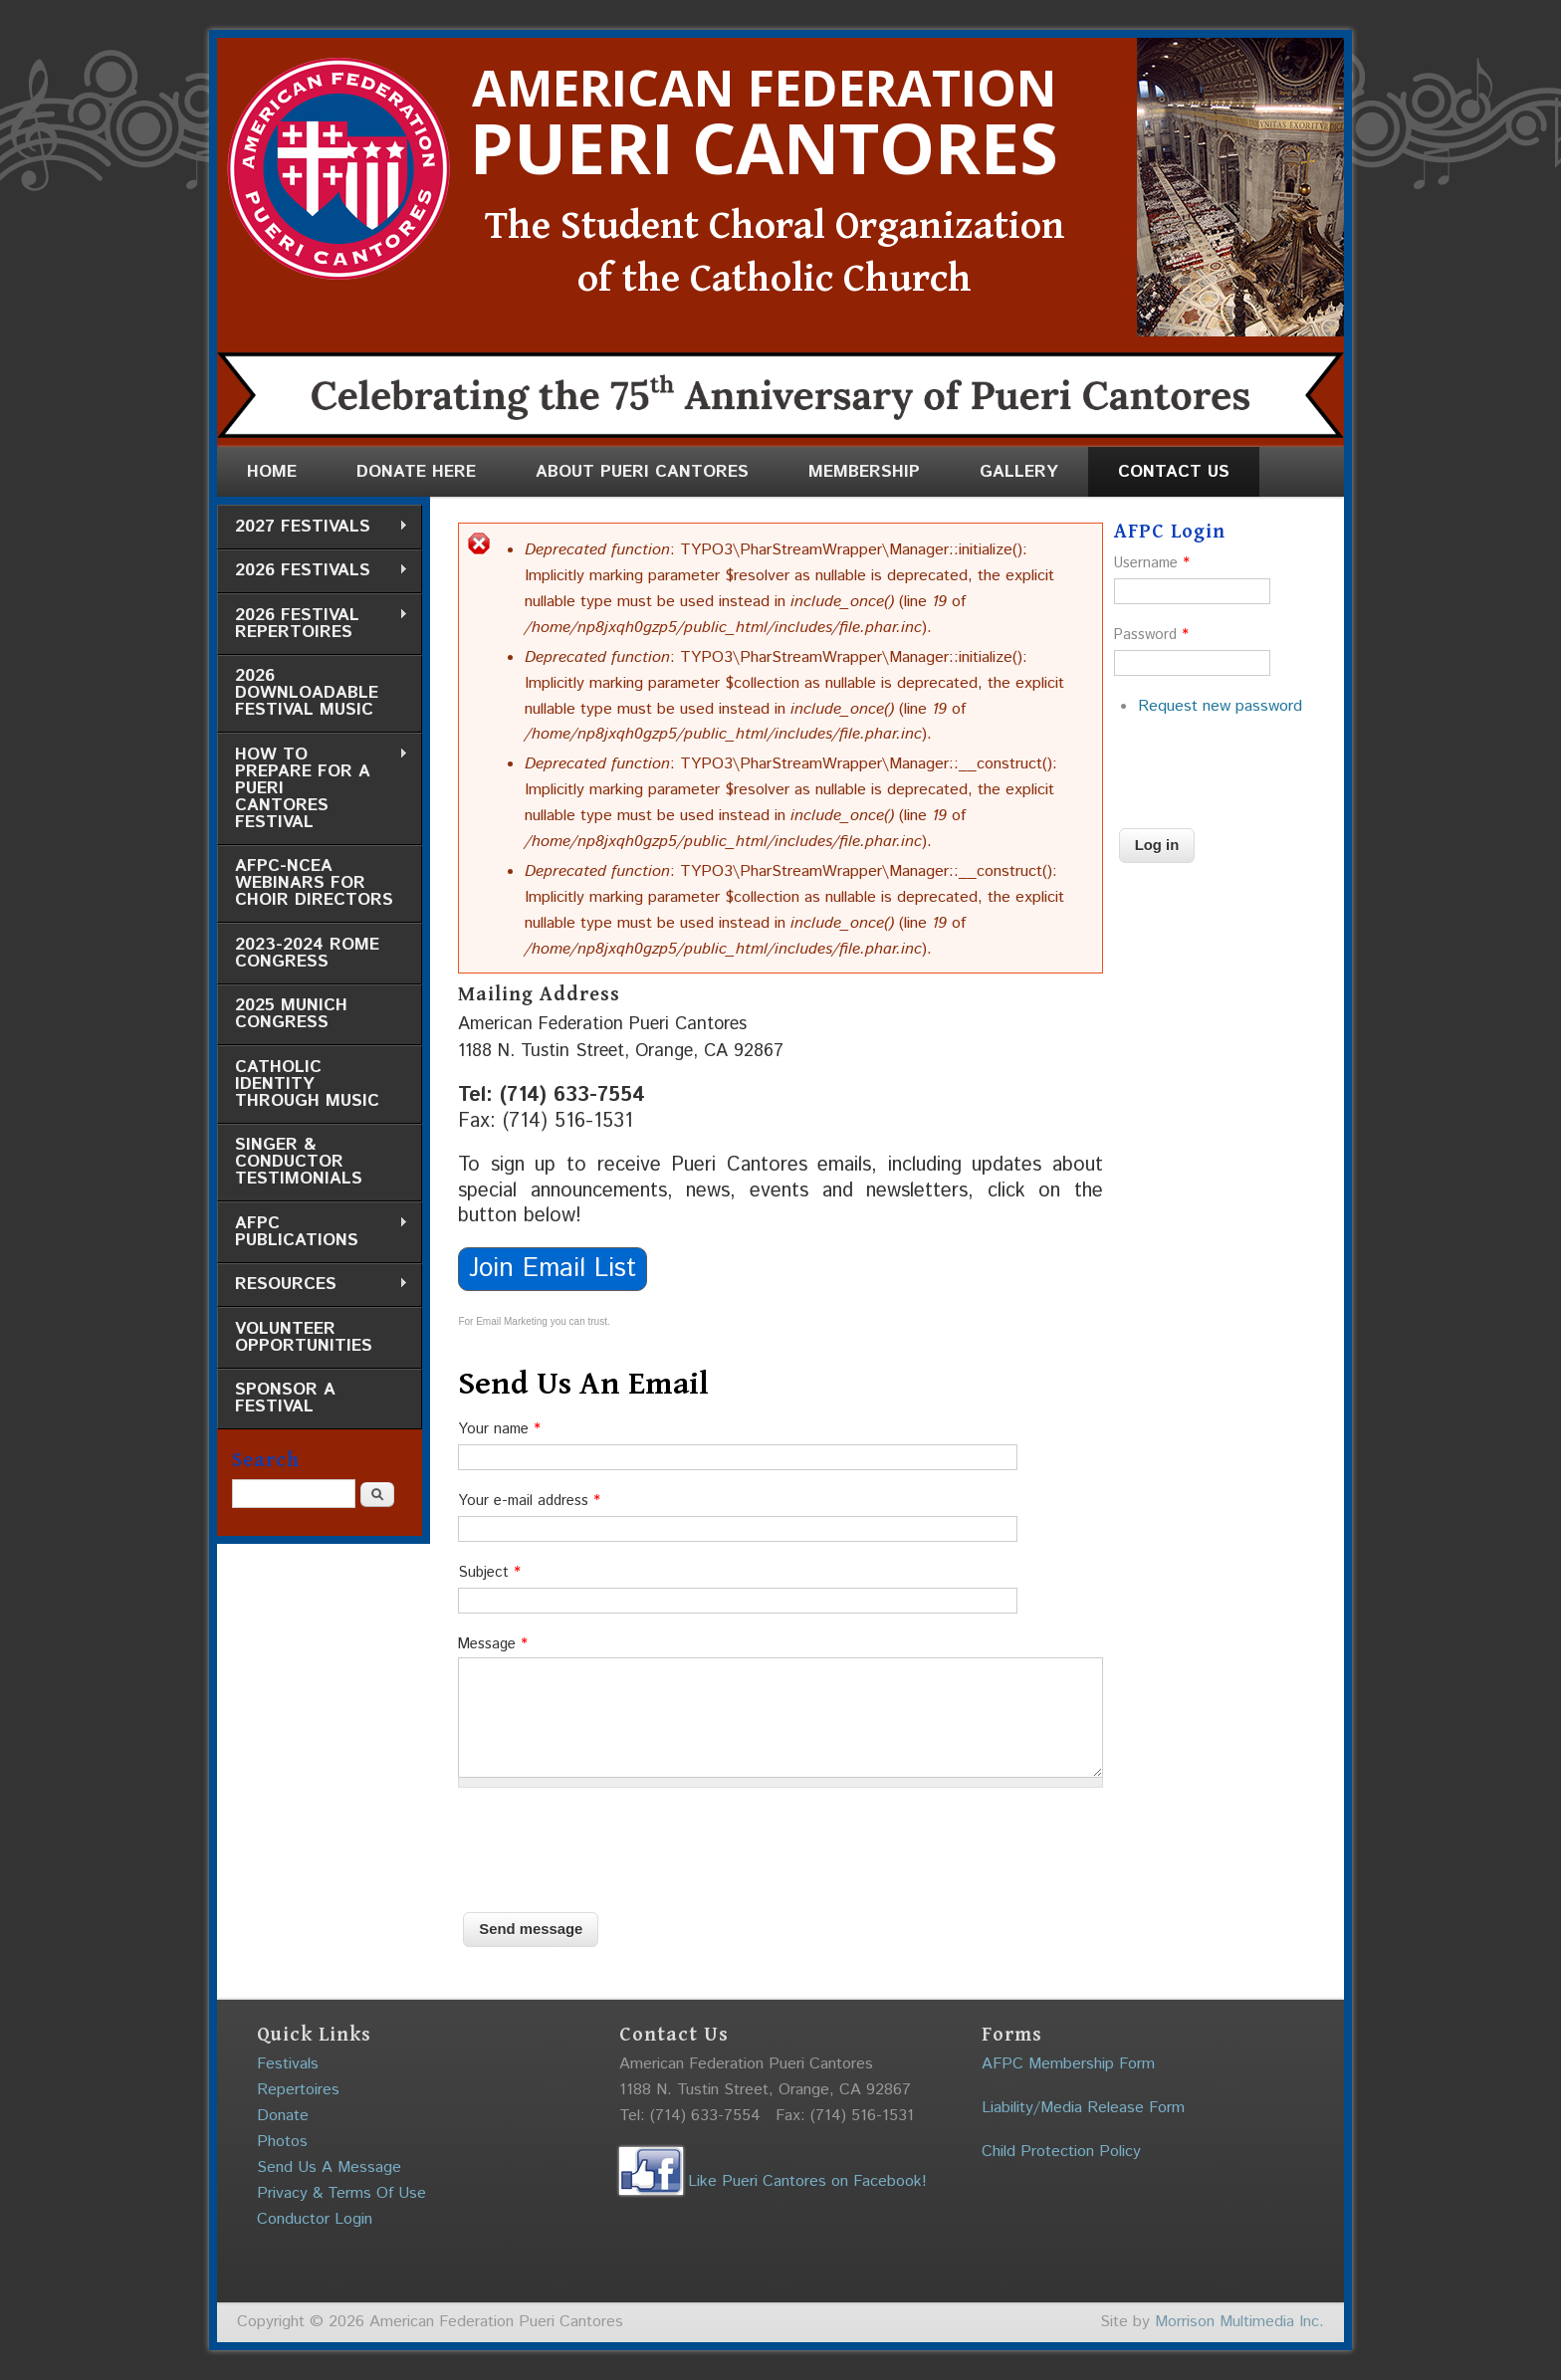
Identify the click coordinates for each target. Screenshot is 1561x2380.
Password (1151, 634)
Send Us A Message (329, 2167)
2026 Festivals (312, 570)
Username (1152, 562)
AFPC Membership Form (1068, 2064)
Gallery (1019, 472)
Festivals (288, 2064)
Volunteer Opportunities (303, 1337)
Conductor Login (314, 2219)
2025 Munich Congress (291, 1013)
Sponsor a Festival (285, 1398)
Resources (312, 1284)
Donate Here (416, 472)
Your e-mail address (529, 1500)
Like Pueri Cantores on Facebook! (773, 2181)
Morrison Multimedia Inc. (1239, 2321)
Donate (283, 2115)
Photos (282, 2141)
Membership (864, 472)
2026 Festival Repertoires (312, 623)
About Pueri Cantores (642, 472)
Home (272, 472)
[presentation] (609, 1842)
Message (493, 1643)
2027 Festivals (312, 527)
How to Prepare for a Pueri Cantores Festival (312, 788)
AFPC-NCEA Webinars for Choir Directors (314, 883)
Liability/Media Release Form (1083, 2107)
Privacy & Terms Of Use (341, 2193)
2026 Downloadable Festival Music (306, 693)
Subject (489, 1572)
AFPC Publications (312, 1231)
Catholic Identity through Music (307, 1084)
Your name (499, 1428)
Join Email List (552, 1268)
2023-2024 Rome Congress (307, 953)
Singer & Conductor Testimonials (298, 1161)
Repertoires (298, 2089)
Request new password (1220, 706)
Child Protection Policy (1061, 2151)
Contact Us (1173, 472)
